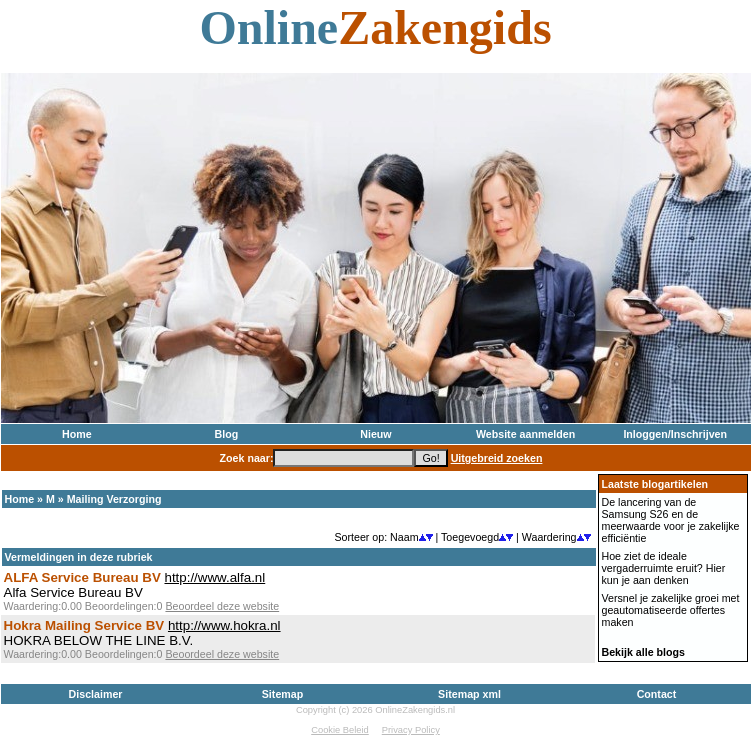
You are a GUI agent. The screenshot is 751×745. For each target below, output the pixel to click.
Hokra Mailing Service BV (84, 625)
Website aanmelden (525, 434)
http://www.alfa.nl (214, 577)
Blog (227, 434)
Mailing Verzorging (114, 499)
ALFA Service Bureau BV (82, 577)
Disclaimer (96, 694)
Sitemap (282, 694)
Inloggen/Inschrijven (675, 434)
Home (77, 434)
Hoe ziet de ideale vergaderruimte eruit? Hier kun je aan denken (664, 568)
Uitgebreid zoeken (497, 458)
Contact (657, 694)
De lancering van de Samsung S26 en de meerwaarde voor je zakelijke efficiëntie (671, 520)
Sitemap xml (469, 694)
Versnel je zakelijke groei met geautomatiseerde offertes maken (671, 610)
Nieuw (375, 434)
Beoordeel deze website (222, 606)
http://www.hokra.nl (224, 625)
